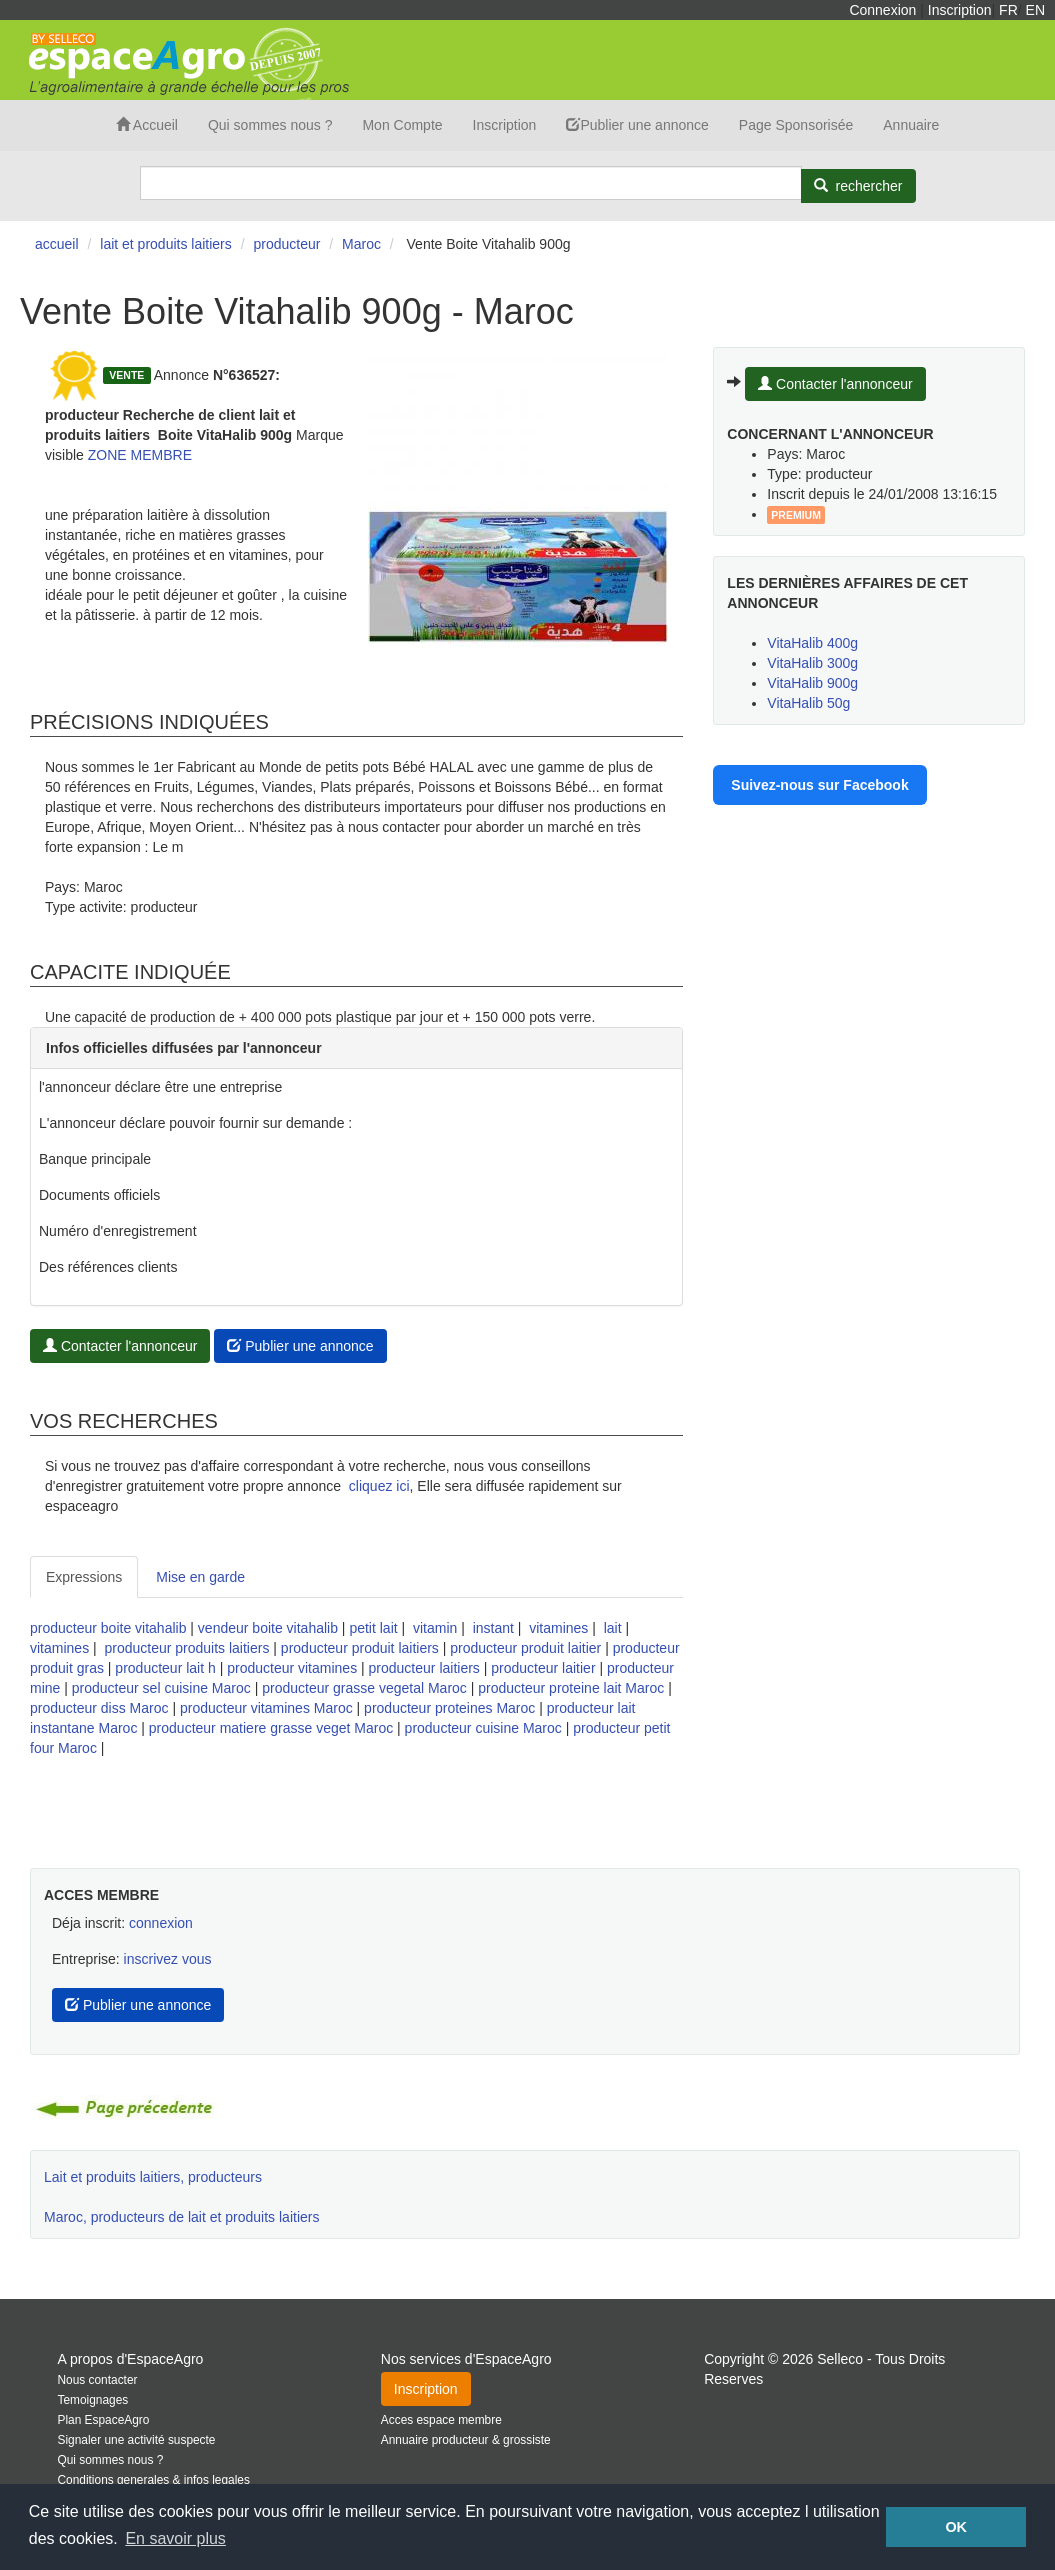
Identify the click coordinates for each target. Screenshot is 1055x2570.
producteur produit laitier (525, 1648)
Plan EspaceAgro (104, 2420)
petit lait (373, 1628)
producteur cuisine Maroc (483, 1728)
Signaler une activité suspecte (137, 2440)
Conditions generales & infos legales (154, 2480)
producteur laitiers (424, 1668)
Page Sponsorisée (796, 125)
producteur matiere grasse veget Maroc (271, 1728)
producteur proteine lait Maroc (571, 1688)
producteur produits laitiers (186, 1648)
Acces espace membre (441, 2420)
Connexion (882, 10)
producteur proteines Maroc (449, 1708)
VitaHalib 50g (808, 703)
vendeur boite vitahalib (268, 1628)
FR (1008, 10)
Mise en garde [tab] (200, 1577)
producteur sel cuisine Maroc (161, 1688)
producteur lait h (165, 1668)
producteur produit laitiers (360, 1648)
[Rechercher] (858, 186)
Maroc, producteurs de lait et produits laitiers (181, 2217)
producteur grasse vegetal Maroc (364, 1688)
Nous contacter (98, 2380)
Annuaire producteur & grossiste (466, 2440)
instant (493, 1628)
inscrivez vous (168, 1959)
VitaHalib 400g (812, 643)
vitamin (435, 1628)
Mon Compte (402, 125)
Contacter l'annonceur (120, 1346)
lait (613, 1628)
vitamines (558, 1628)
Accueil (147, 125)
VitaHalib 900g (812, 683)
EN (1035, 10)
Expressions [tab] (84, 1577)
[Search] (471, 183)
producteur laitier (543, 1668)
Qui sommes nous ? (270, 125)
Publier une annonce (637, 125)
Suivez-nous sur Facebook (819, 785)
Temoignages (93, 2400)
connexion (161, 1923)
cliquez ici (379, 1486)
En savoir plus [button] (175, 2538)
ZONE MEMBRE (140, 455)
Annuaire (911, 125)
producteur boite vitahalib (108, 1628)
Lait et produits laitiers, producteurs (153, 2177)
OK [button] (956, 2527)
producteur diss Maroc (99, 1708)
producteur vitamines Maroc (266, 1708)
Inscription (960, 10)
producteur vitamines (292, 1668)
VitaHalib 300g (812, 663)
